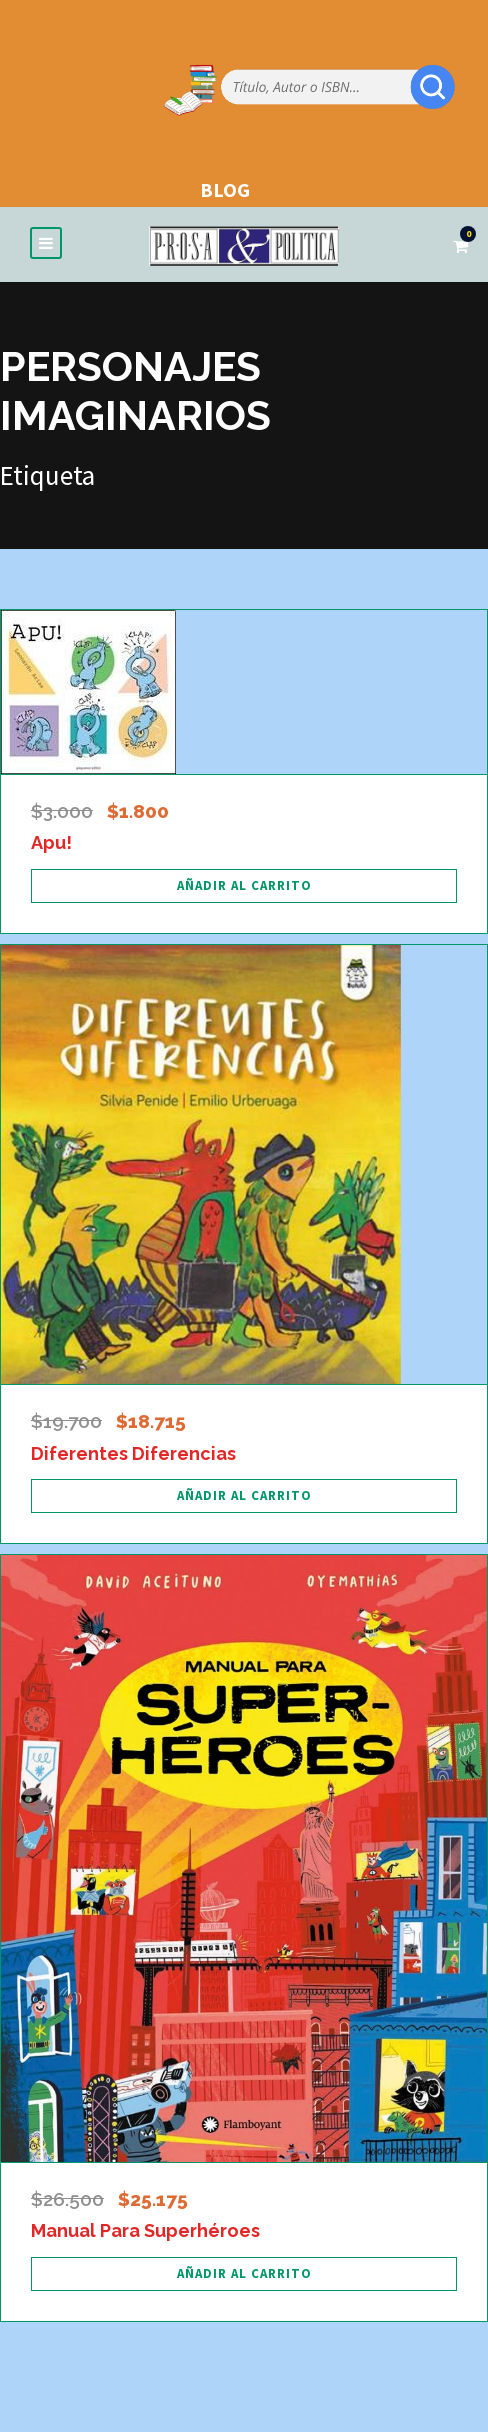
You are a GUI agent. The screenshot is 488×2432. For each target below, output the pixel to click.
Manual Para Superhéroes (145, 2230)
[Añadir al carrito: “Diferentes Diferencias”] (244, 1496)
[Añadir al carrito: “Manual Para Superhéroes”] (244, 2274)
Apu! (51, 842)
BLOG (225, 189)
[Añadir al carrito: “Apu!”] (244, 886)
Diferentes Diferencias (133, 1453)
